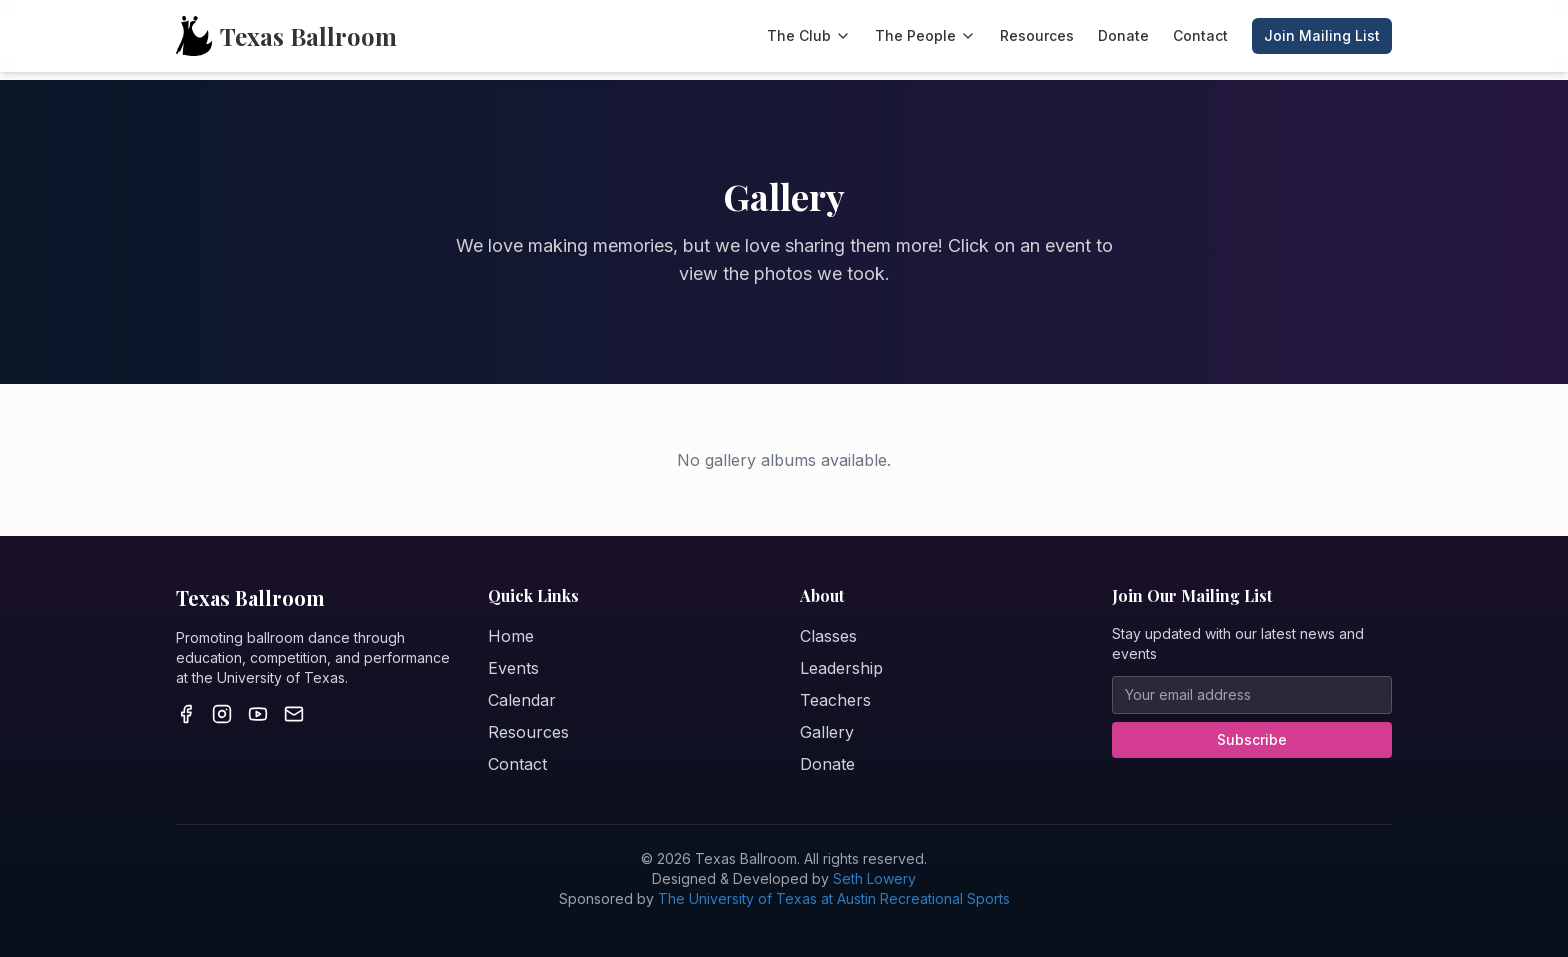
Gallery (827, 732)
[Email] (294, 714)
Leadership (841, 668)
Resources (1037, 35)
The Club (809, 35)
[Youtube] (258, 714)
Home (511, 636)
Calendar (522, 700)
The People (925, 35)
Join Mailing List (1322, 35)
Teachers (835, 700)
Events (513, 668)
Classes (828, 636)
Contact (1200, 35)
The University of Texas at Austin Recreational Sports (834, 898)
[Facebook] (186, 714)
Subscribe (1252, 739)
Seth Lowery (874, 878)
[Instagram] (222, 714)
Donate (1123, 35)
